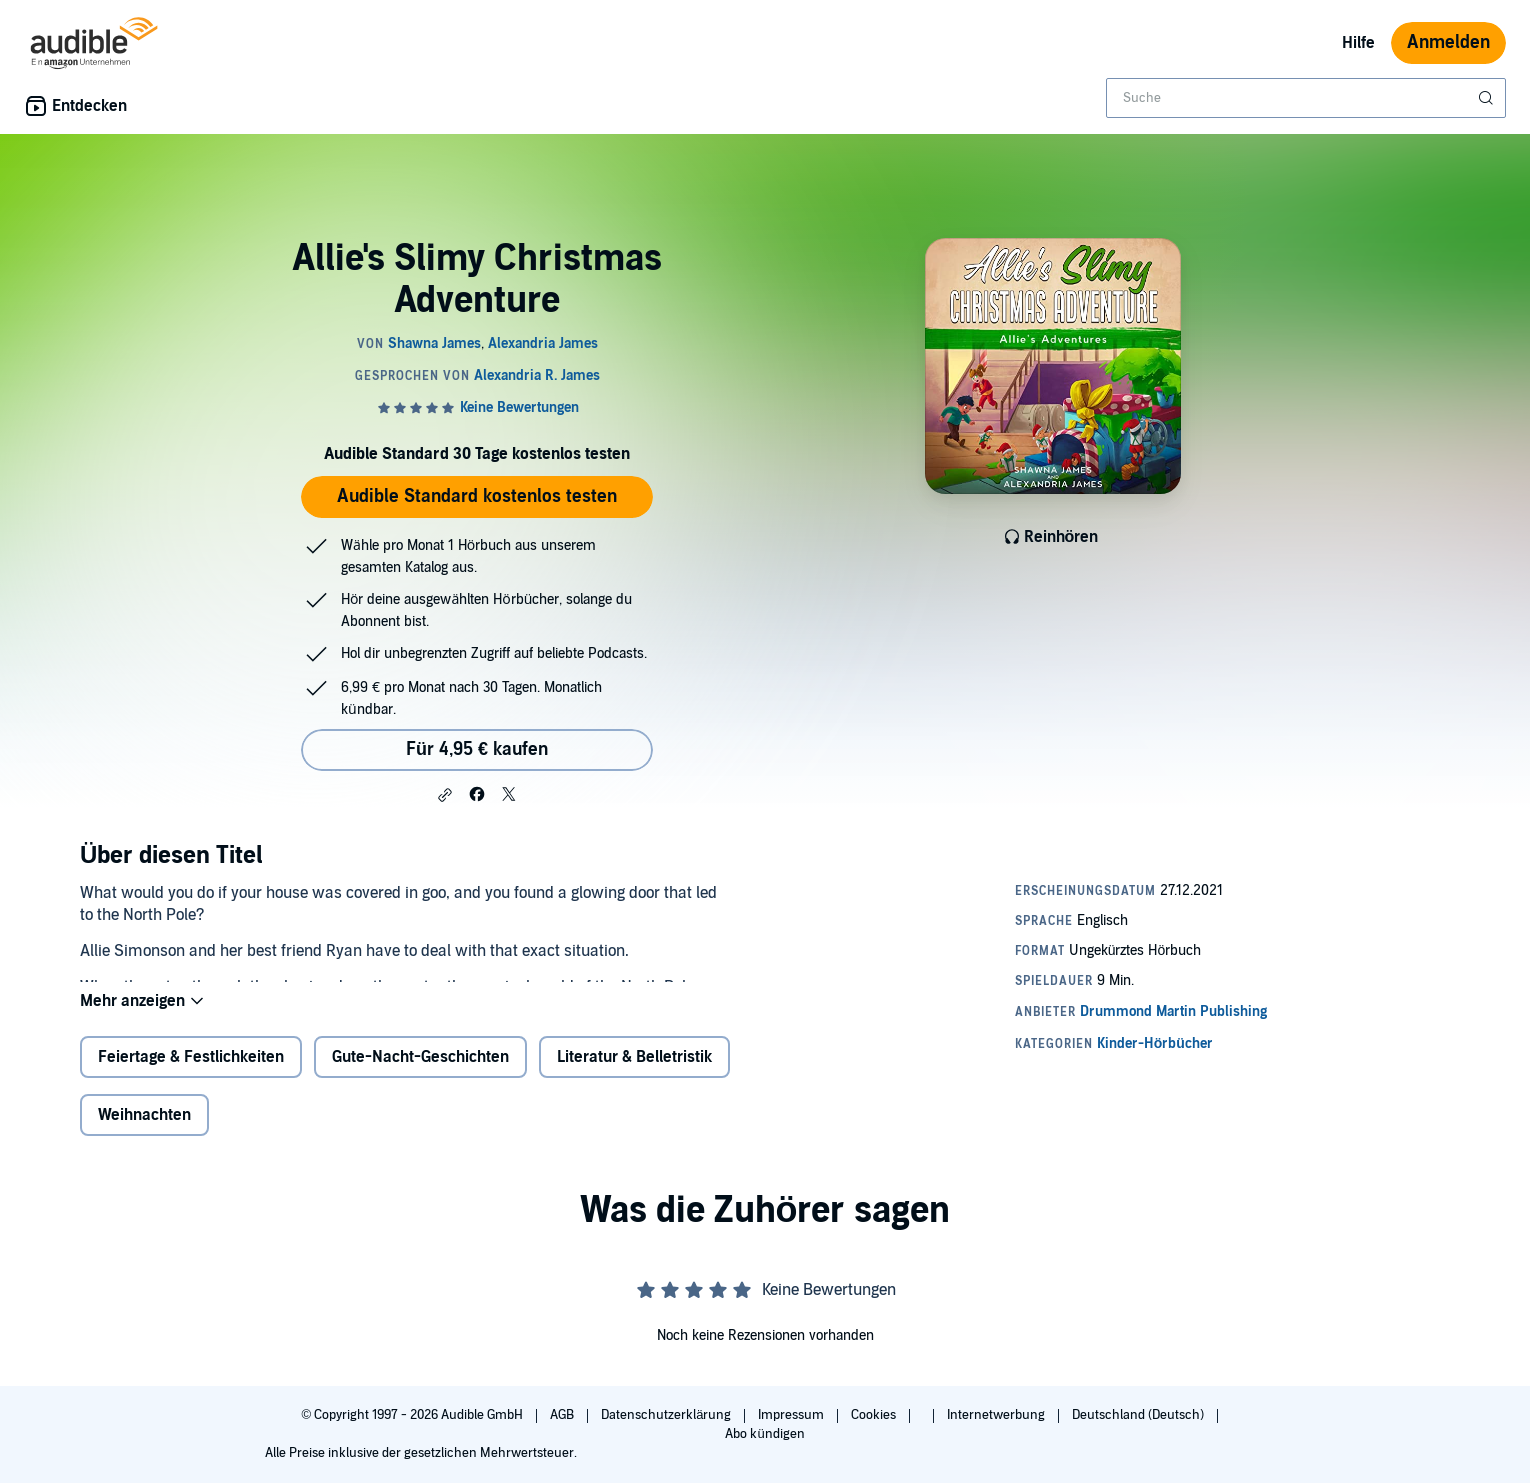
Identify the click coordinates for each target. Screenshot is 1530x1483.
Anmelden (1448, 42)
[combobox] (1306, 98)
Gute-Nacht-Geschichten (420, 1073)
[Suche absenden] (1488, 98)
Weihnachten (144, 1131)
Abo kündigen (764, 1434)
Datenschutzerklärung (667, 1415)
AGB (563, 1415)
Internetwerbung (997, 1415)
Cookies (875, 1415)
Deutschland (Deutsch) (1139, 1415)
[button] (445, 795)
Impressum (792, 1415)
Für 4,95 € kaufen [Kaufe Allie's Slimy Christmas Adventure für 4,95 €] (477, 749)
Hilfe (1358, 43)
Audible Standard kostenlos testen (477, 496)
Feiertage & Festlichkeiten (191, 1073)
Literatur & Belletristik (634, 1073)
